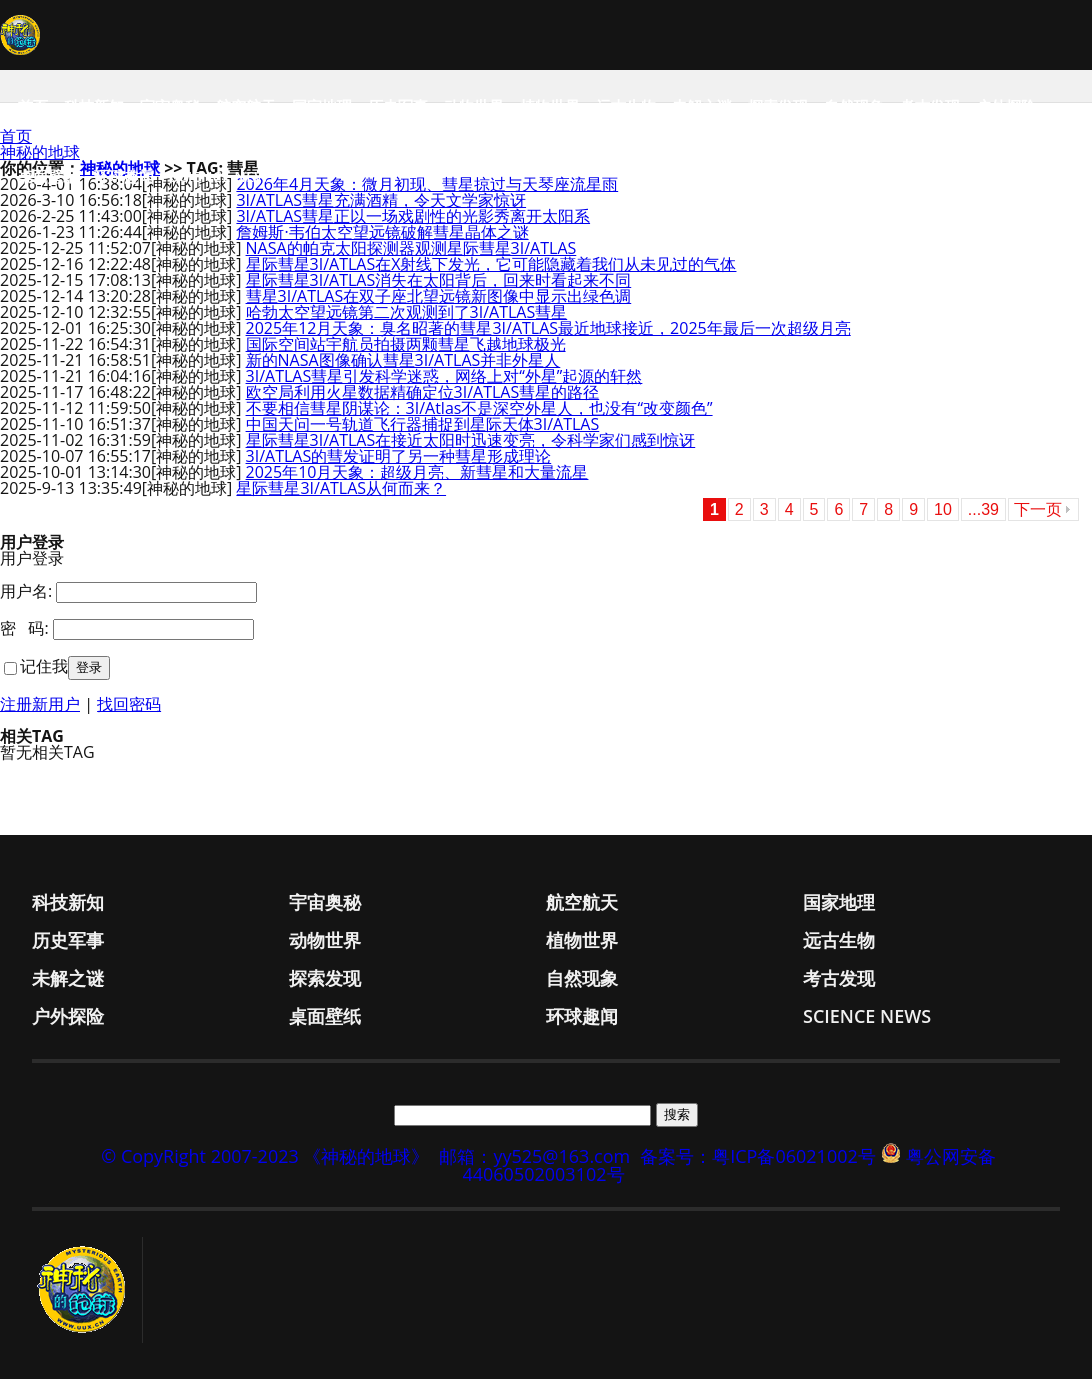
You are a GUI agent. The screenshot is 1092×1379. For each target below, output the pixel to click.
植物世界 (550, 106)
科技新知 (94, 106)
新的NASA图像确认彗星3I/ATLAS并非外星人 (403, 360)
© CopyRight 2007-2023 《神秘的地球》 (265, 1156)
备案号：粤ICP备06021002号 (758, 1156)
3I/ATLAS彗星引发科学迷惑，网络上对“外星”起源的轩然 (444, 376)
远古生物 (626, 106)
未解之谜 (702, 106)
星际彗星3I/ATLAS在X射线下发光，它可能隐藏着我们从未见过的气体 (491, 264)
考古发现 (930, 106)
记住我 (44, 666)
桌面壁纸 (48, 176)
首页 (33, 106)
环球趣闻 (124, 176)
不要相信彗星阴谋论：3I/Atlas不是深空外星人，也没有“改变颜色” (479, 408)
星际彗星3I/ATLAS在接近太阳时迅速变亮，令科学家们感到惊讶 (471, 440)
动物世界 (474, 106)
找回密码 (129, 704)
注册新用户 (40, 704)
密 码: (24, 628)
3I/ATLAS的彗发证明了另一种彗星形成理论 (399, 456)
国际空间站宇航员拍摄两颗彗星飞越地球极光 (406, 344)
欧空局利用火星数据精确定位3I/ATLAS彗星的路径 (423, 392)
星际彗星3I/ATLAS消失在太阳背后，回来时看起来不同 (439, 280)
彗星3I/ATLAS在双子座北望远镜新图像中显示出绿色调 (439, 296)
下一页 (1038, 509)
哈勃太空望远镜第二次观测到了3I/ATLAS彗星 (407, 312)
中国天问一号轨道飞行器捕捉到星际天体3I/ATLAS (423, 424)
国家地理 (322, 106)
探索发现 (778, 106)
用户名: (26, 591)
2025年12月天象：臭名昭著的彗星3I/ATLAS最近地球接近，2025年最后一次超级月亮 (548, 328)
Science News (223, 176)
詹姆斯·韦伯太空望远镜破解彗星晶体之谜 (382, 232)
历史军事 (398, 106)
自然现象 (854, 106)
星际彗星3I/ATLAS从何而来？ (341, 488)
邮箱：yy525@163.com (534, 1156)
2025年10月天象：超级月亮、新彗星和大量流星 (417, 472)
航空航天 (246, 106)
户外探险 (1006, 106)
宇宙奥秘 (170, 106)
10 (943, 509)
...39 (983, 509)
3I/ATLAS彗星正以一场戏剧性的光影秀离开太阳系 (413, 216)
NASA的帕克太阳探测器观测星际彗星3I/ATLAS (411, 248)
